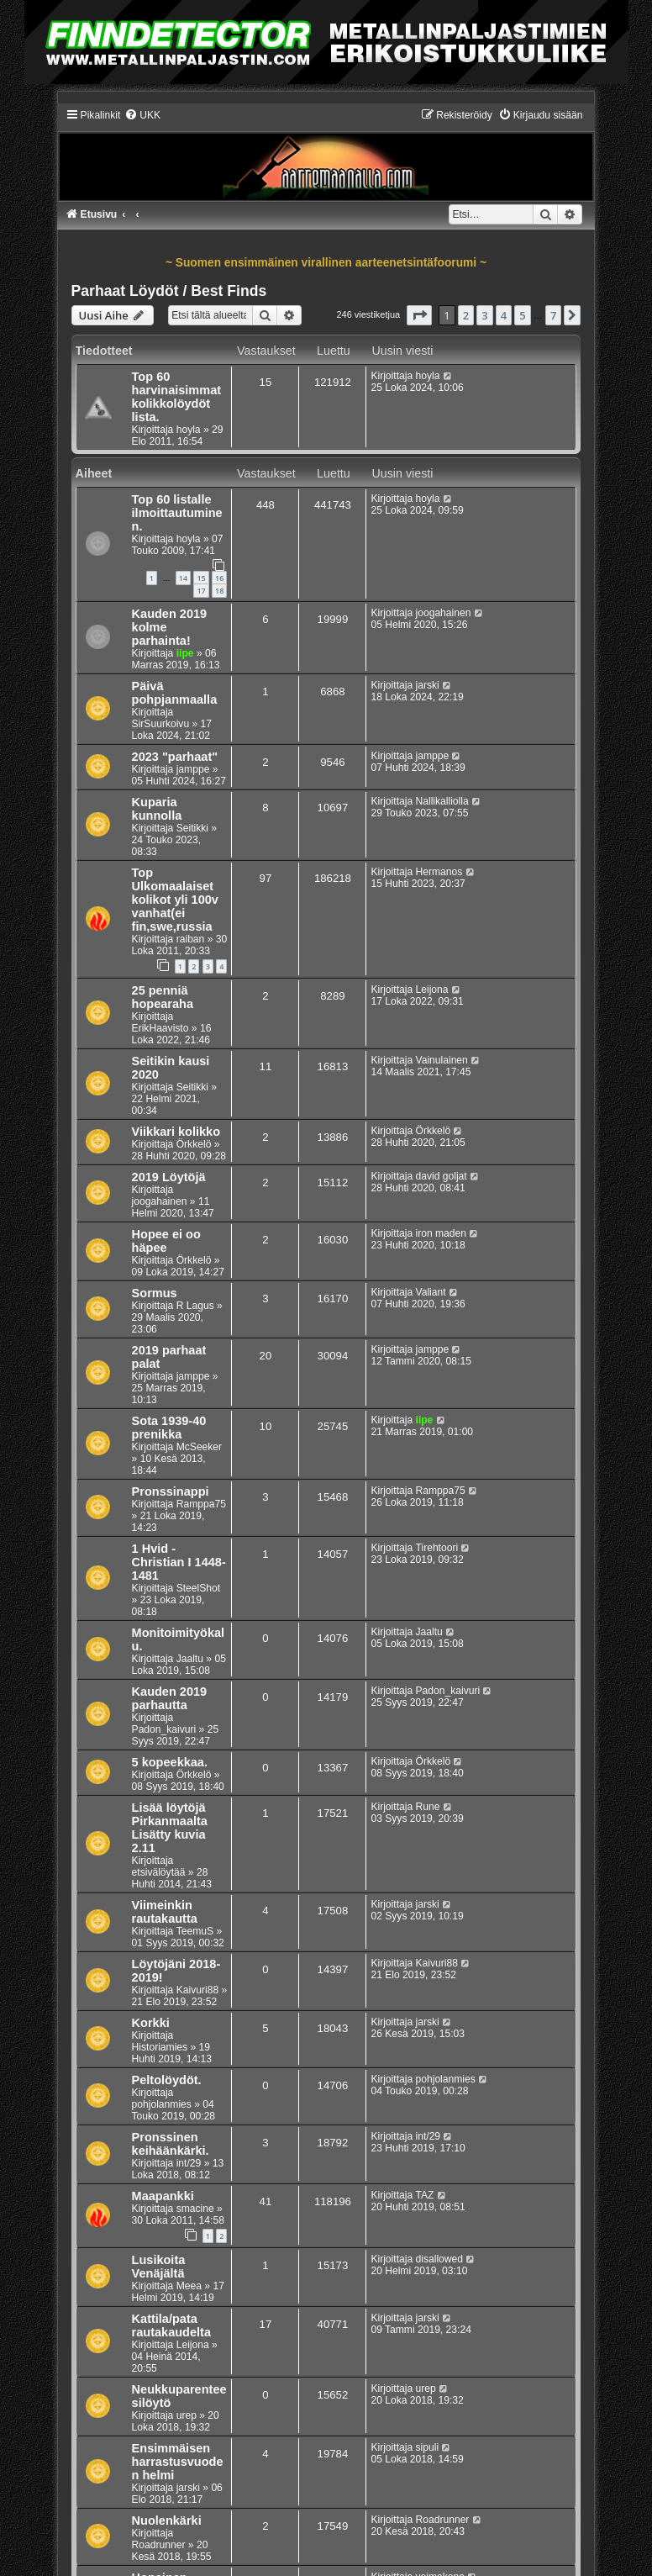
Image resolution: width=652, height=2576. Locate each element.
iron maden (441, 1233)
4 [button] (504, 315)
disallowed (439, 2259)
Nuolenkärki (167, 2520)
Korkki (151, 2023)
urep (186, 2415)
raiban (190, 939)
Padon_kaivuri (164, 1729)
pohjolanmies (162, 2104)
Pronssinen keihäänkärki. (170, 2143)
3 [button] (484, 315)
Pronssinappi (170, 1491)
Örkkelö (194, 1144)
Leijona (432, 989)
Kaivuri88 (197, 1990)
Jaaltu (189, 1659)
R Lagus (195, 1306)
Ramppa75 (201, 1504)
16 (219, 578)
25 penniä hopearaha (162, 997)
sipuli (427, 2447)
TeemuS (194, 1931)
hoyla (188, 429)
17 (201, 590)
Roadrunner (159, 2545)
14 (183, 578)
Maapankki (163, 2196)
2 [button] (466, 315)
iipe (185, 653)
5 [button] (522, 315)
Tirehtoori (437, 1548)
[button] (419, 315)
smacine (195, 2208)
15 (201, 578)
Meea (189, 2286)
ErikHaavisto (160, 1028)
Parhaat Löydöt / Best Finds (169, 290)
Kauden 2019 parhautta (170, 1698)
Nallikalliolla (442, 801)
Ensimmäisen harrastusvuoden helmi (177, 2461)
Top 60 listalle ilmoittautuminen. (177, 513)
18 (219, 590)
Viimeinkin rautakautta (164, 1911)
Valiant (431, 1292)
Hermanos (439, 872)
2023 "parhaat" (175, 756)
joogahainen (443, 613)
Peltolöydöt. (167, 2080)
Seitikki (192, 828)
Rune (428, 1807)
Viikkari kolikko (176, 1131)
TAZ (425, 2195)
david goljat (441, 1176)
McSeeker (199, 1447)
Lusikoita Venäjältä (159, 2266)
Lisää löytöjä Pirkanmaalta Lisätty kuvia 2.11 (170, 1828)
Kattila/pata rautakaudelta (171, 2325)
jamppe (193, 769)
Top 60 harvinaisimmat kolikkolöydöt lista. (177, 397)
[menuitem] (142, 115)
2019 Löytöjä (169, 1177)
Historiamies (160, 2047)
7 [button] (553, 315)
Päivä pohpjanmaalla (175, 692)
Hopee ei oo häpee (166, 1240)
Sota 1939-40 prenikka (169, 1427)
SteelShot (198, 1588)
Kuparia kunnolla (157, 808)
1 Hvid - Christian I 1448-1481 (179, 1562)
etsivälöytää (159, 1872)
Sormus (154, 1293)
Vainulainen (442, 1060)
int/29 (189, 2163)
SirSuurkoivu (161, 724)
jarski (427, 685)
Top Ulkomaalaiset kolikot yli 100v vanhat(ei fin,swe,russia (175, 899)
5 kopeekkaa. (170, 1762)
